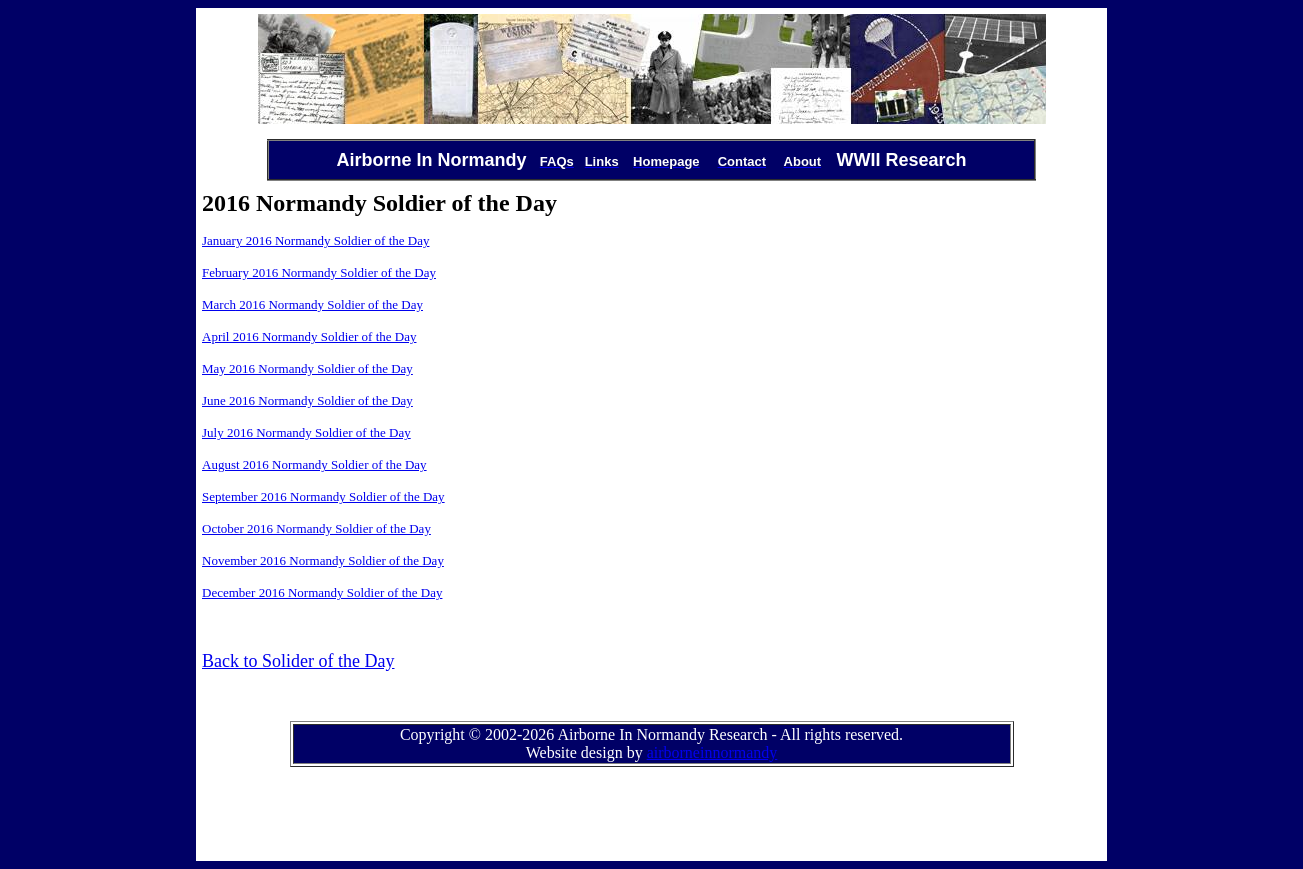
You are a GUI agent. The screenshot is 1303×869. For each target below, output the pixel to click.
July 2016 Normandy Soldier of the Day (306, 432)
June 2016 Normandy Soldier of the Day (307, 400)
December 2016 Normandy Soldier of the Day (322, 592)
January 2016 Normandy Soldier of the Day (315, 240)
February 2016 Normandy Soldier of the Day (319, 272)
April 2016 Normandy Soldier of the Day (309, 336)
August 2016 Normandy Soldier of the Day (314, 464)
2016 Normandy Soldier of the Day (329, 304)
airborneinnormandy (712, 752)
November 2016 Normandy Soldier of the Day (323, 560)
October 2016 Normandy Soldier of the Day (316, 528)
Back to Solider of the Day (298, 661)
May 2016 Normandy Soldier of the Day (307, 368)
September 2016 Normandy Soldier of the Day (323, 496)
